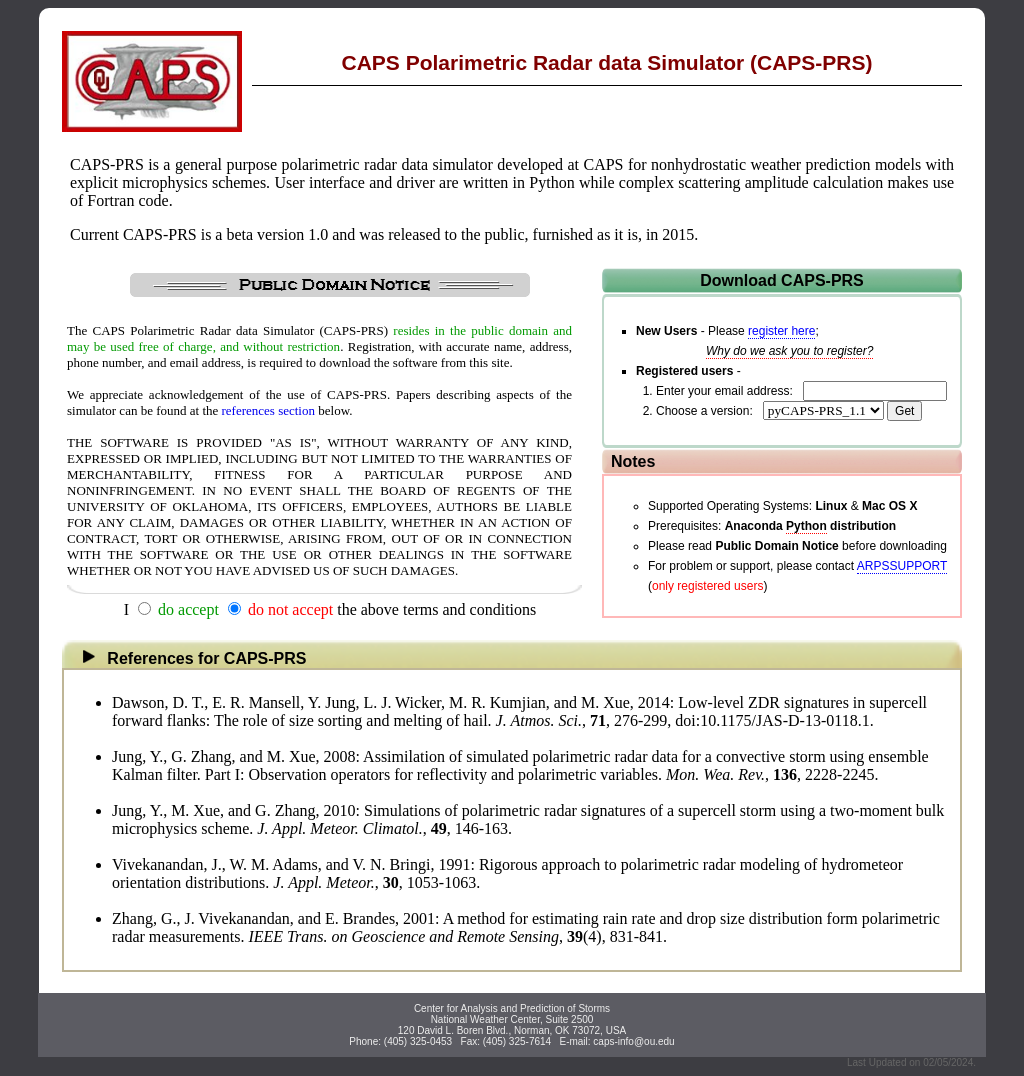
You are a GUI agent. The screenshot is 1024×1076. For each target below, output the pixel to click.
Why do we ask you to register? (789, 351)
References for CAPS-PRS (188, 658)
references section (268, 410)
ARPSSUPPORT (902, 566)
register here (781, 331)
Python (806, 526)
